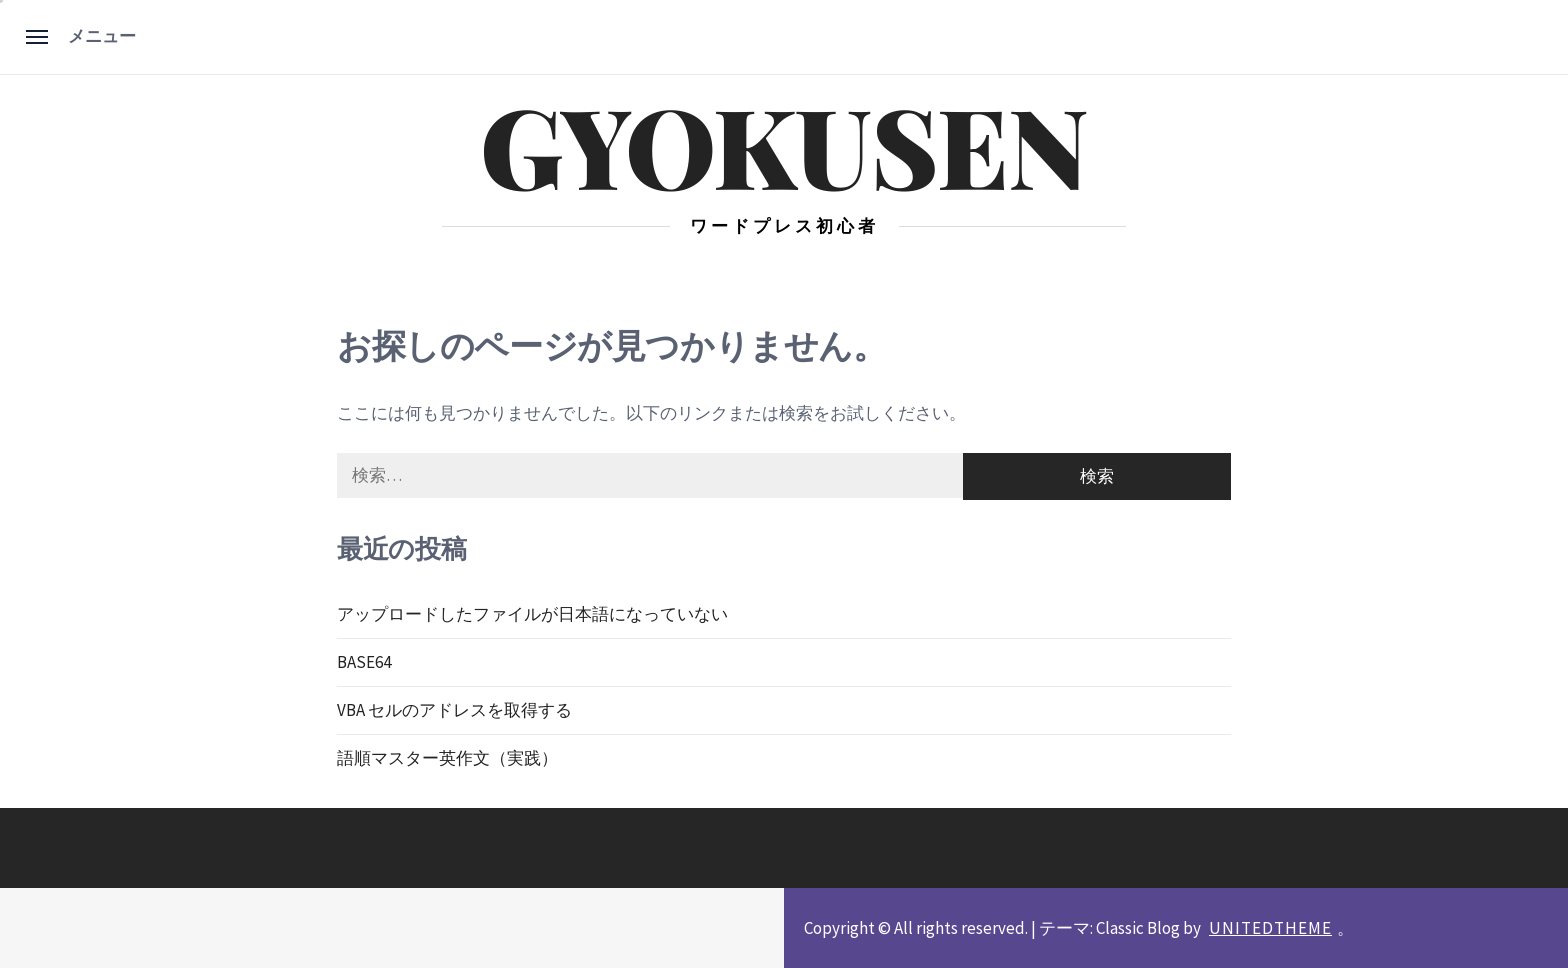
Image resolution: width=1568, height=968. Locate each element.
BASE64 (364, 662)
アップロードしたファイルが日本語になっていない (532, 614)
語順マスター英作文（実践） (447, 758)
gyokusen (783, 144)
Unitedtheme (1270, 928)
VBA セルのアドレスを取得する (454, 710)
